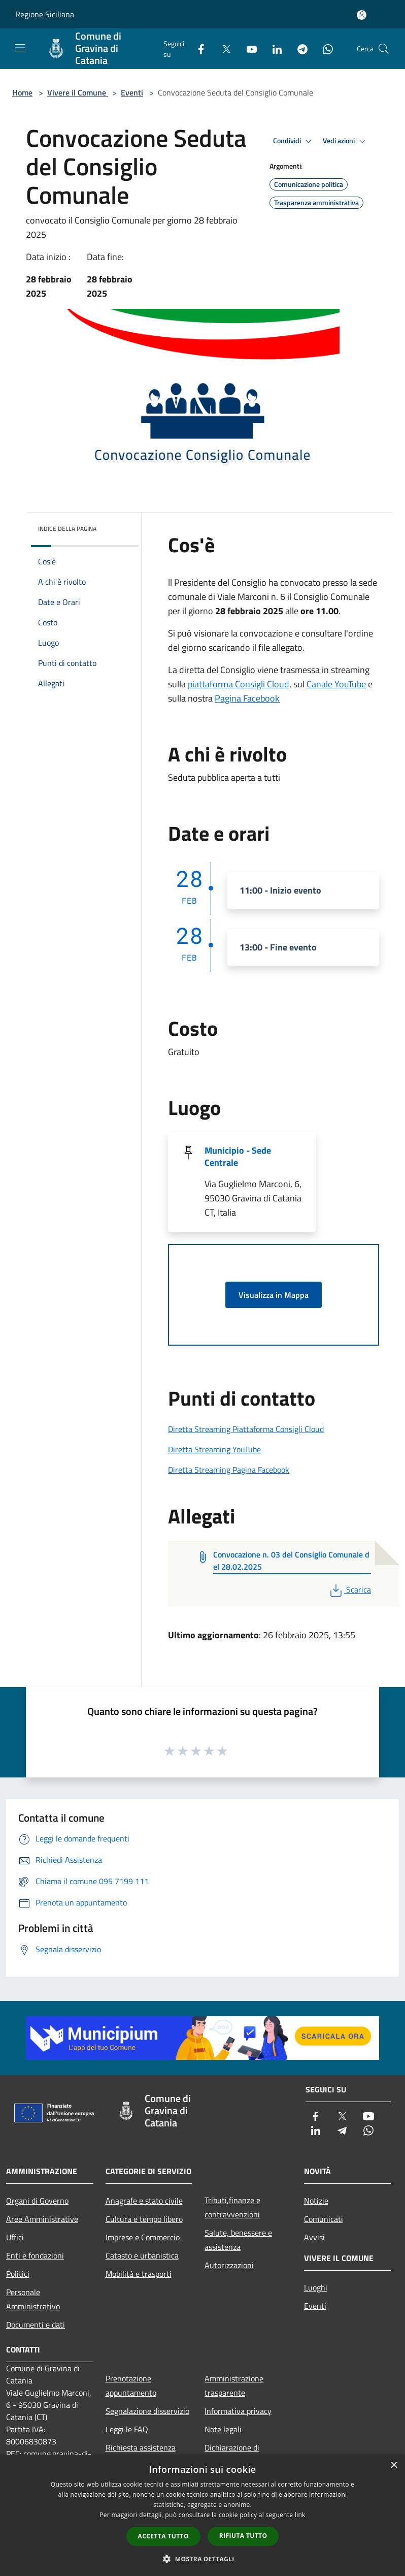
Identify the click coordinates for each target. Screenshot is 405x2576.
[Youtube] (248, 48)
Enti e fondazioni (35, 2255)
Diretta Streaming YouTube (214, 1449)
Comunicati (323, 2219)
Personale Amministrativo (33, 2299)
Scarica (349, 1589)
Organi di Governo (37, 2201)
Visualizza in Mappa (274, 1295)
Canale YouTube (336, 684)
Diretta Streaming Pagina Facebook (228, 1470)
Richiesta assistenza (141, 2447)
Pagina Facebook (247, 698)
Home (22, 92)
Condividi (294, 141)
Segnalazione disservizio (147, 2411)
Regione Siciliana (44, 14)
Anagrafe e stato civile (144, 2201)
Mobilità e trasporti (139, 2274)
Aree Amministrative (42, 2219)
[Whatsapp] (324, 48)
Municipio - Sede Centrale (238, 1156)
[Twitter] (222, 48)
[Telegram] (298, 48)
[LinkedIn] (273, 48)
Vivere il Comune (77, 92)
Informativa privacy (238, 2411)
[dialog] (202, 2515)
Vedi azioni (345, 141)
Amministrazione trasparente (234, 2385)
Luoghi (315, 2287)
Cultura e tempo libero (144, 2219)
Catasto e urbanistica (142, 2255)
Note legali (223, 2429)
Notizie (316, 2201)
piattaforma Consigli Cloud (238, 684)
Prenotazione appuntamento (131, 2385)
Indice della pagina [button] (67, 528)
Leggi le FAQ (127, 2429)
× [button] (393, 2465)
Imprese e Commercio (143, 2237)
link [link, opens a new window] (300, 2514)
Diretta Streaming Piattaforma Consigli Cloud (246, 1429)
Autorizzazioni (229, 2265)
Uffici (15, 2237)
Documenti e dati (35, 2324)
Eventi (132, 92)
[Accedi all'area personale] (362, 15)
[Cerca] (384, 49)
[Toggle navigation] (20, 48)
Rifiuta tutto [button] (243, 2535)
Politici (17, 2274)
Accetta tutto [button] (163, 2536)
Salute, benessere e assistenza (238, 2240)
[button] (202, 2559)
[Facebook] (197, 48)
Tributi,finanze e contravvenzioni (232, 2207)
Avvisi (314, 2237)
